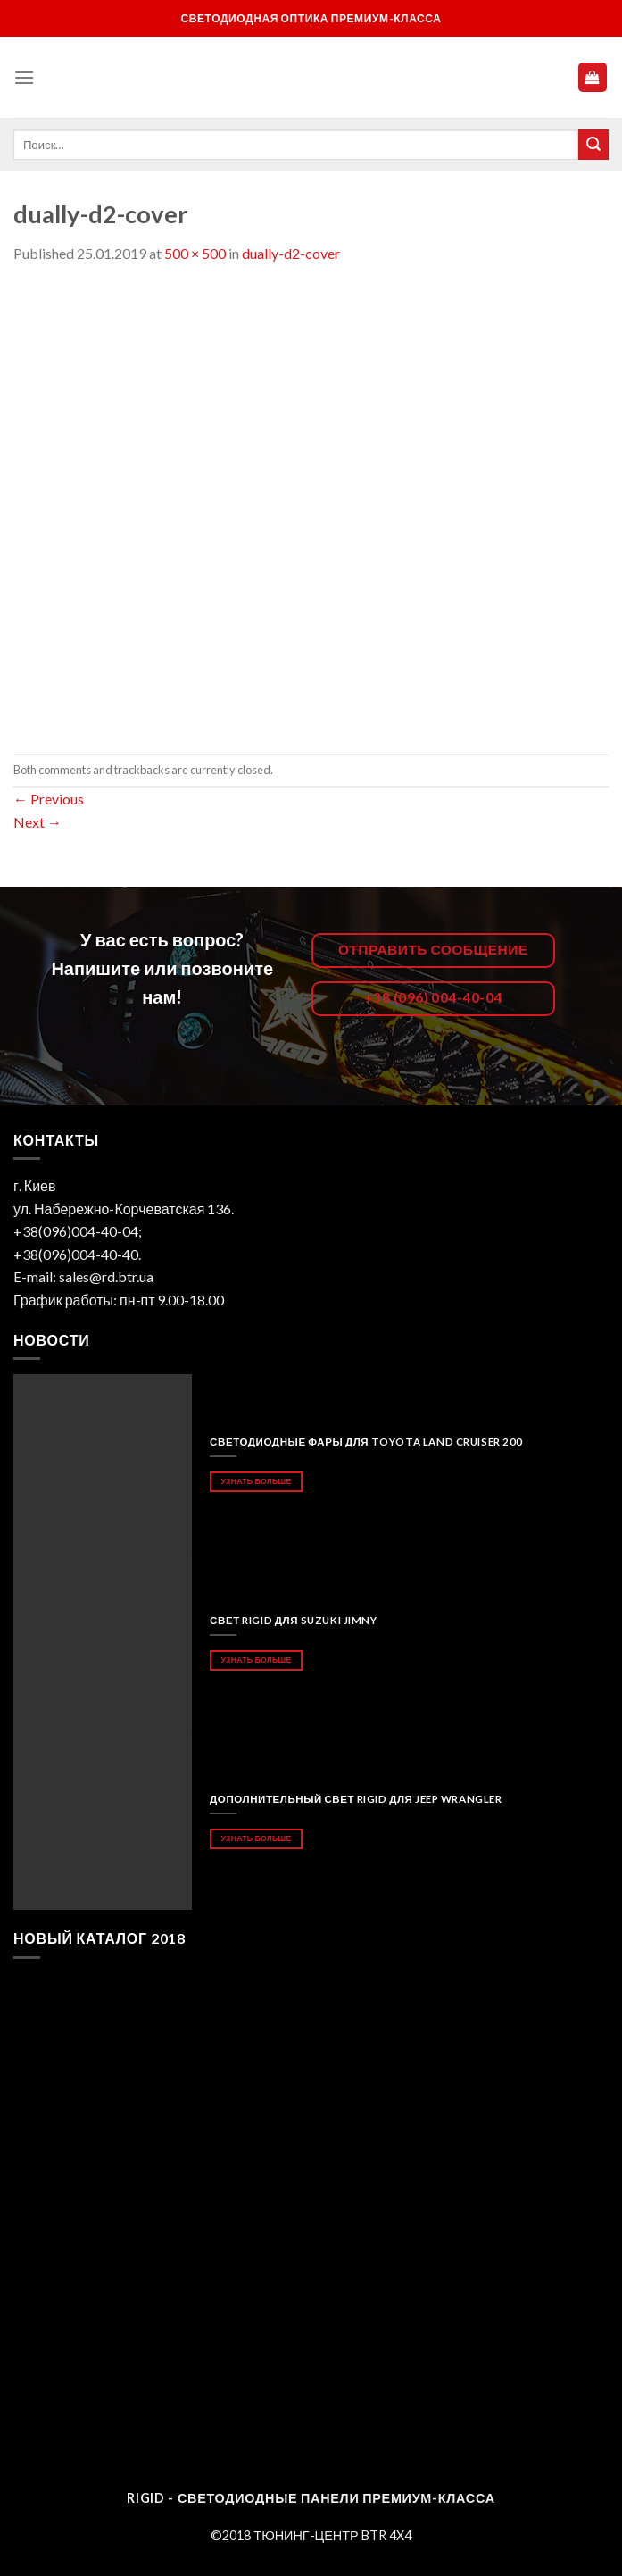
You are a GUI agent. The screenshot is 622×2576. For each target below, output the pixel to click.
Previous (48, 798)
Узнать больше (255, 1481)
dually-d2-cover (291, 253)
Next (37, 821)
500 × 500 (195, 253)
